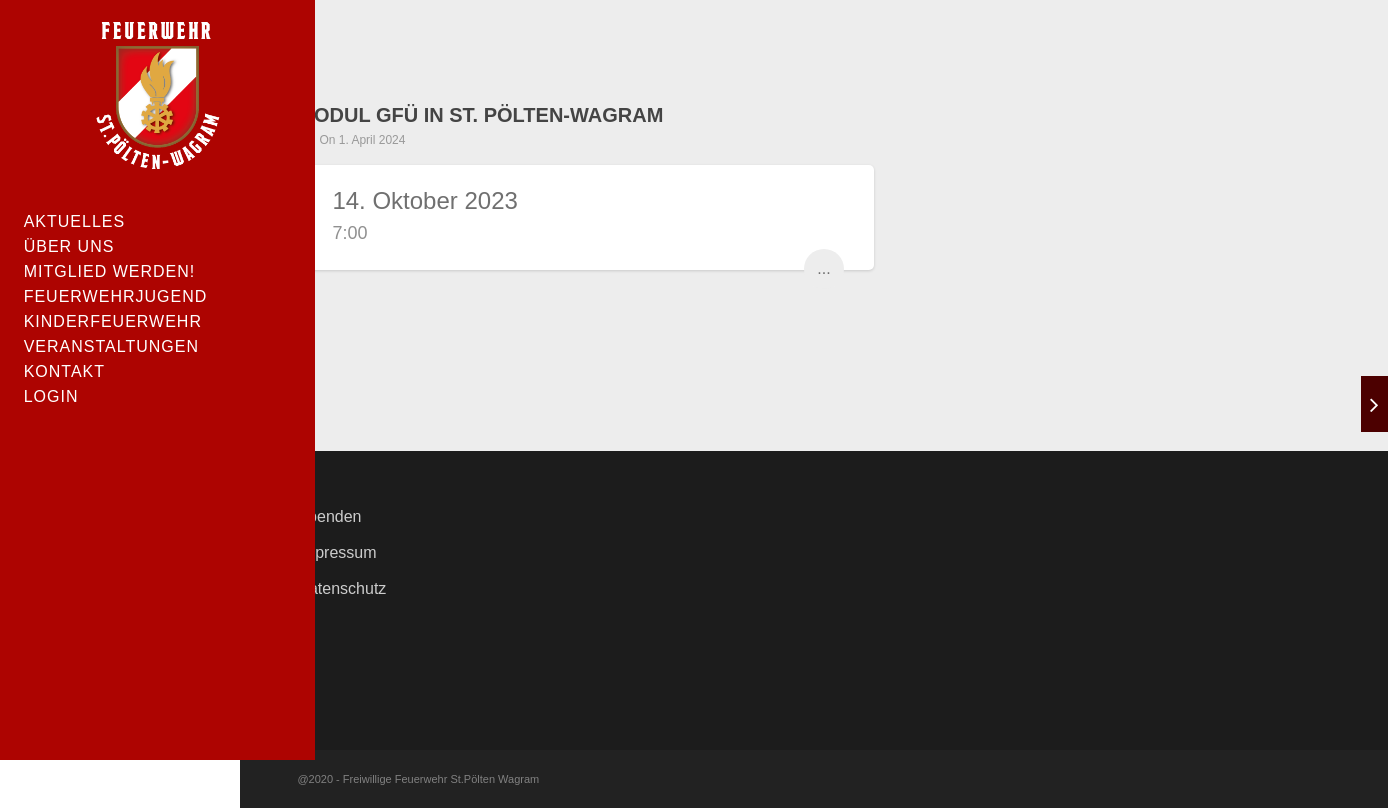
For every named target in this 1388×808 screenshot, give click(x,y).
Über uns (70, 247)
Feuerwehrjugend (117, 297)
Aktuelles (75, 222)
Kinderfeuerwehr (114, 322)
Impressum (336, 552)
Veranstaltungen (112, 347)
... (823, 268)
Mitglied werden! (111, 272)
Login (52, 397)
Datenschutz (341, 588)
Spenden (329, 516)
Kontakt (65, 372)
